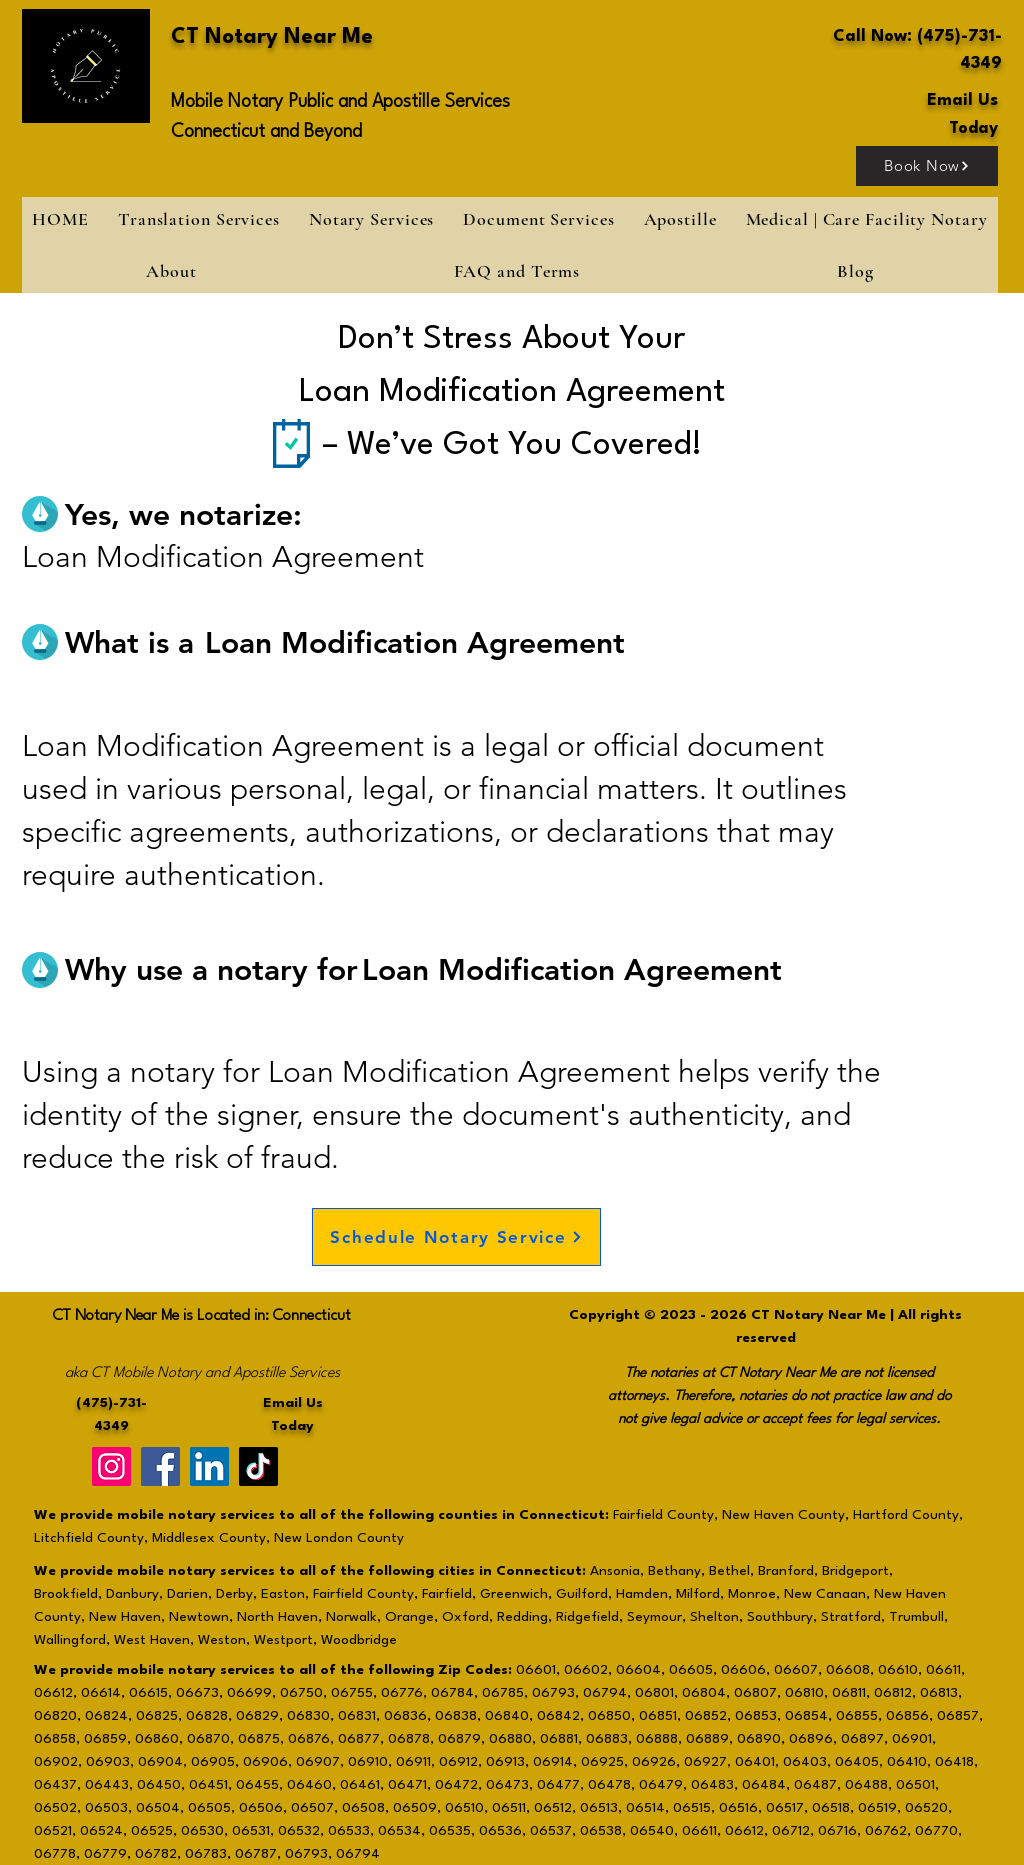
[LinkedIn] (209, 1466)
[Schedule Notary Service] (456, 1237)
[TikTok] (258, 1466)
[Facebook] (160, 1466)
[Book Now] (927, 166)
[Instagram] (111, 1466)
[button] (371, 219)
